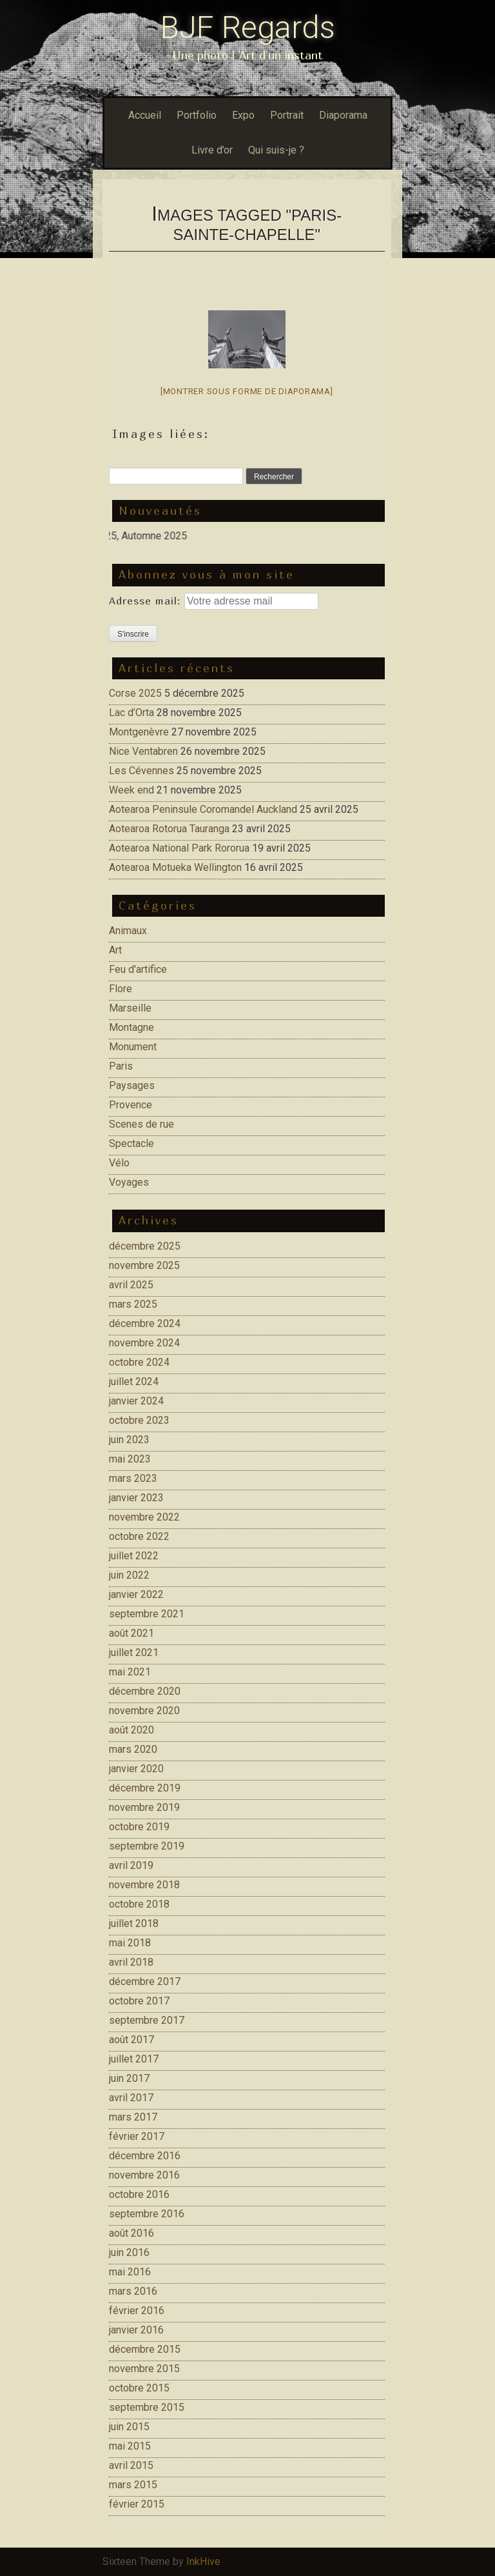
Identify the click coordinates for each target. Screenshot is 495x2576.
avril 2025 (131, 1285)
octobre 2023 (139, 1420)
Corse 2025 (135, 693)
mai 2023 (130, 1459)
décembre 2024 (144, 1323)
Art (115, 950)
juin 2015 (129, 2427)
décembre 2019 (144, 1788)
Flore (120, 989)
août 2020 (131, 1730)
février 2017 (136, 2136)
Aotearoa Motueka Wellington (175, 867)
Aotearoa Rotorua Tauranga (169, 829)
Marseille (130, 1008)
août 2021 (131, 1633)
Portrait (287, 115)
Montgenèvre (139, 732)
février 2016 (136, 2310)
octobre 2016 (139, 2194)
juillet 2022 (134, 1556)
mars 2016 (133, 2291)
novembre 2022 (144, 1517)
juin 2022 (129, 1575)
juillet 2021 (134, 1652)
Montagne (131, 1027)
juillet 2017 (134, 2059)
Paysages (132, 1085)
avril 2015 (131, 2465)
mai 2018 (130, 1943)
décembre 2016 (144, 2156)
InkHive (203, 2561)
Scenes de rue (141, 1124)
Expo (243, 115)
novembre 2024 (144, 1343)
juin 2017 (129, 2078)
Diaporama (343, 115)
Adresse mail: (146, 600)
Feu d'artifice (138, 969)
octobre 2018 (139, 1904)
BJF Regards (247, 27)
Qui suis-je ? (276, 150)
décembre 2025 (144, 1246)
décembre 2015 (144, 2349)
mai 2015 (130, 2446)
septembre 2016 (146, 2214)
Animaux (128, 930)
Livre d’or (212, 150)
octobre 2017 (139, 2001)
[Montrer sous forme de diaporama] (246, 391)
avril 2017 (131, 2098)
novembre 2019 (144, 1807)
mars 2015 (133, 2485)
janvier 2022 (136, 1594)
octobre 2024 (139, 1362)
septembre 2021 (146, 1614)
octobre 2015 (139, 2388)
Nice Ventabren (143, 751)
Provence (130, 1105)
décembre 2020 (144, 1691)
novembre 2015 (144, 2368)
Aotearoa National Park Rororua (179, 848)
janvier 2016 (136, 2330)
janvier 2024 (136, 1401)
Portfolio (197, 115)
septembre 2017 (146, 2020)
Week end (131, 790)
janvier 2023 (136, 1498)
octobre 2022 (139, 1536)
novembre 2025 (144, 1265)
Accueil (144, 115)
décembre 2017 (144, 1981)
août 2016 (131, 2233)
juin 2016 (129, 2252)
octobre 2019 (139, 1827)
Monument (133, 1047)
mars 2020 (133, 1749)
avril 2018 (131, 1962)
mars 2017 (133, 2117)
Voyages (129, 1182)
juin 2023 (129, 1439)
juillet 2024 (134, 1381)
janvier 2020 (136, 1768)
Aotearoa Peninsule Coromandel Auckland (203, 809)
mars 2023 (133, 1478)
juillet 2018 (134, 1923)
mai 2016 (130, 2272)
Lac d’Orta (131, 712)
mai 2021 (130, 1672)
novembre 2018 (144, 1885)
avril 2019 (131, 1865)
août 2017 (131, 2039)
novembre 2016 (144, 2175)
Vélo (119, 1163)
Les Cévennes (141, 770)
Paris (121, 1066)
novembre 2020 (144, 1710)
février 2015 (136, 2504)
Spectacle (131, 1143)
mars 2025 (133, 1304)
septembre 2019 (146, 1846)
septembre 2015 (146, 2407)
